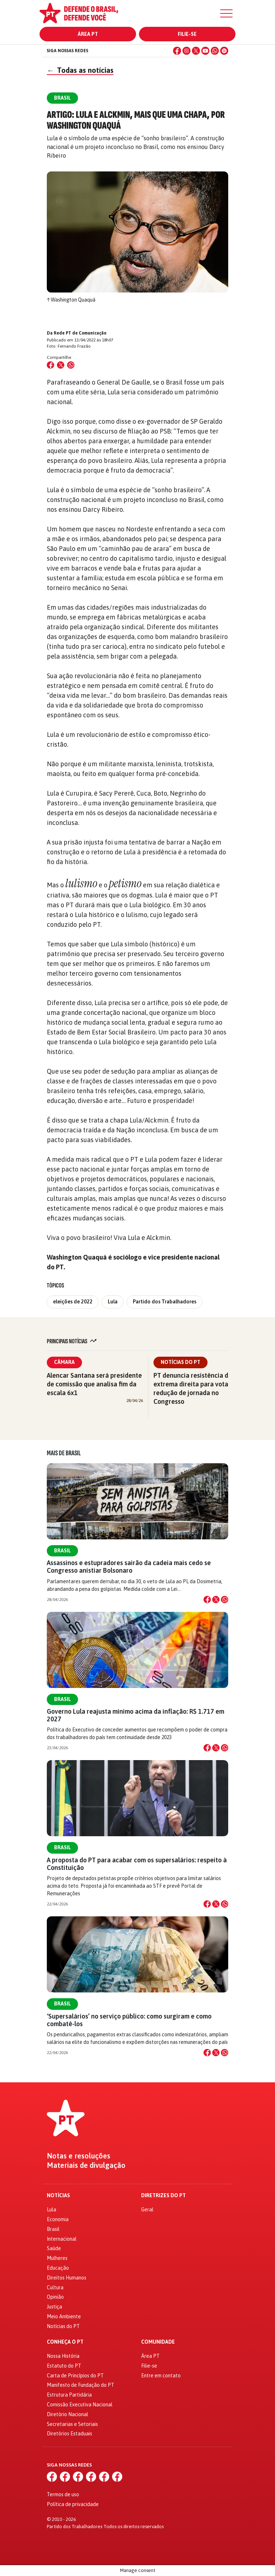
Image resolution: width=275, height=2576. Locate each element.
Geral (147, 2209)
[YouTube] (205, 51)
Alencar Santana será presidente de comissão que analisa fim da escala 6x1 (94, 1384)
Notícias (58, 2195)
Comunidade (158, 2342)
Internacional (62, 2239)
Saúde (54, 2248)
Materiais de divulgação (86, 2165)
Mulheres (57, 2258)
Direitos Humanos (66, 2278)
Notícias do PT (180, 1362)
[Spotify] (224, 51)
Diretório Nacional (67, 2414)
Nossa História (63, 2356)
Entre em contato (161, 2375)
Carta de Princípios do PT (75, 2375)
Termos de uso (63, 2494)
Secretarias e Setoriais (72, 2424)
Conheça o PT (65, 2342)
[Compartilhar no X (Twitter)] (60, 365)
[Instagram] (186, 51)
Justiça (54, 2307)
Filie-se (187, 34)
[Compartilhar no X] (215, 1599)
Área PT (88, 34)
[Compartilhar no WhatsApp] (70, 365)
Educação (58, 2268)
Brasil (62, 1551)
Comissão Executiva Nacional (79, 2404)
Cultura (55, 2287)
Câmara (64, 1362)
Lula (113, 1301)
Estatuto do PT (64, 2366)
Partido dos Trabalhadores (164, 1301)
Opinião (55, 2297)
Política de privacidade (73, 2504)
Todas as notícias (80, 70)
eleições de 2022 (73, 1301)
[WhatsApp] (215, 51)
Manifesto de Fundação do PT (80, 2385)
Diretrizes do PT (163, 2195)
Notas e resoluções (78, 2156)
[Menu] (226, 13)
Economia (58, 2219)
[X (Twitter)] (196, 51)
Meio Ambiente (64, 2316)
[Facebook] (177, 51)
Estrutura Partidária (69, 2395)
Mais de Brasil (64, 1453)
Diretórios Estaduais (69, 2433)
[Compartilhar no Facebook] (50, 365)
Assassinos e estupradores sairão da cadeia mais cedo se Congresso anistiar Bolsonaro (129, 1566)
